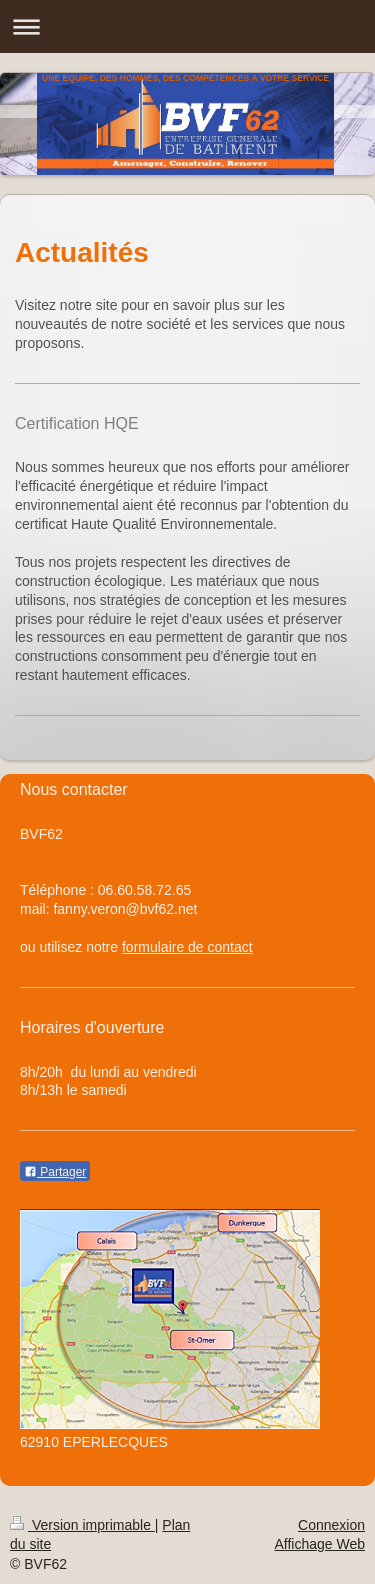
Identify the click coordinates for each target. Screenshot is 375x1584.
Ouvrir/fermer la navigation (187, 26)
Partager (55, 1172)
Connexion (331, 1525)
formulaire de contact (187, 947)
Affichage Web (319, 1544)
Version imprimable (82, 1525)
